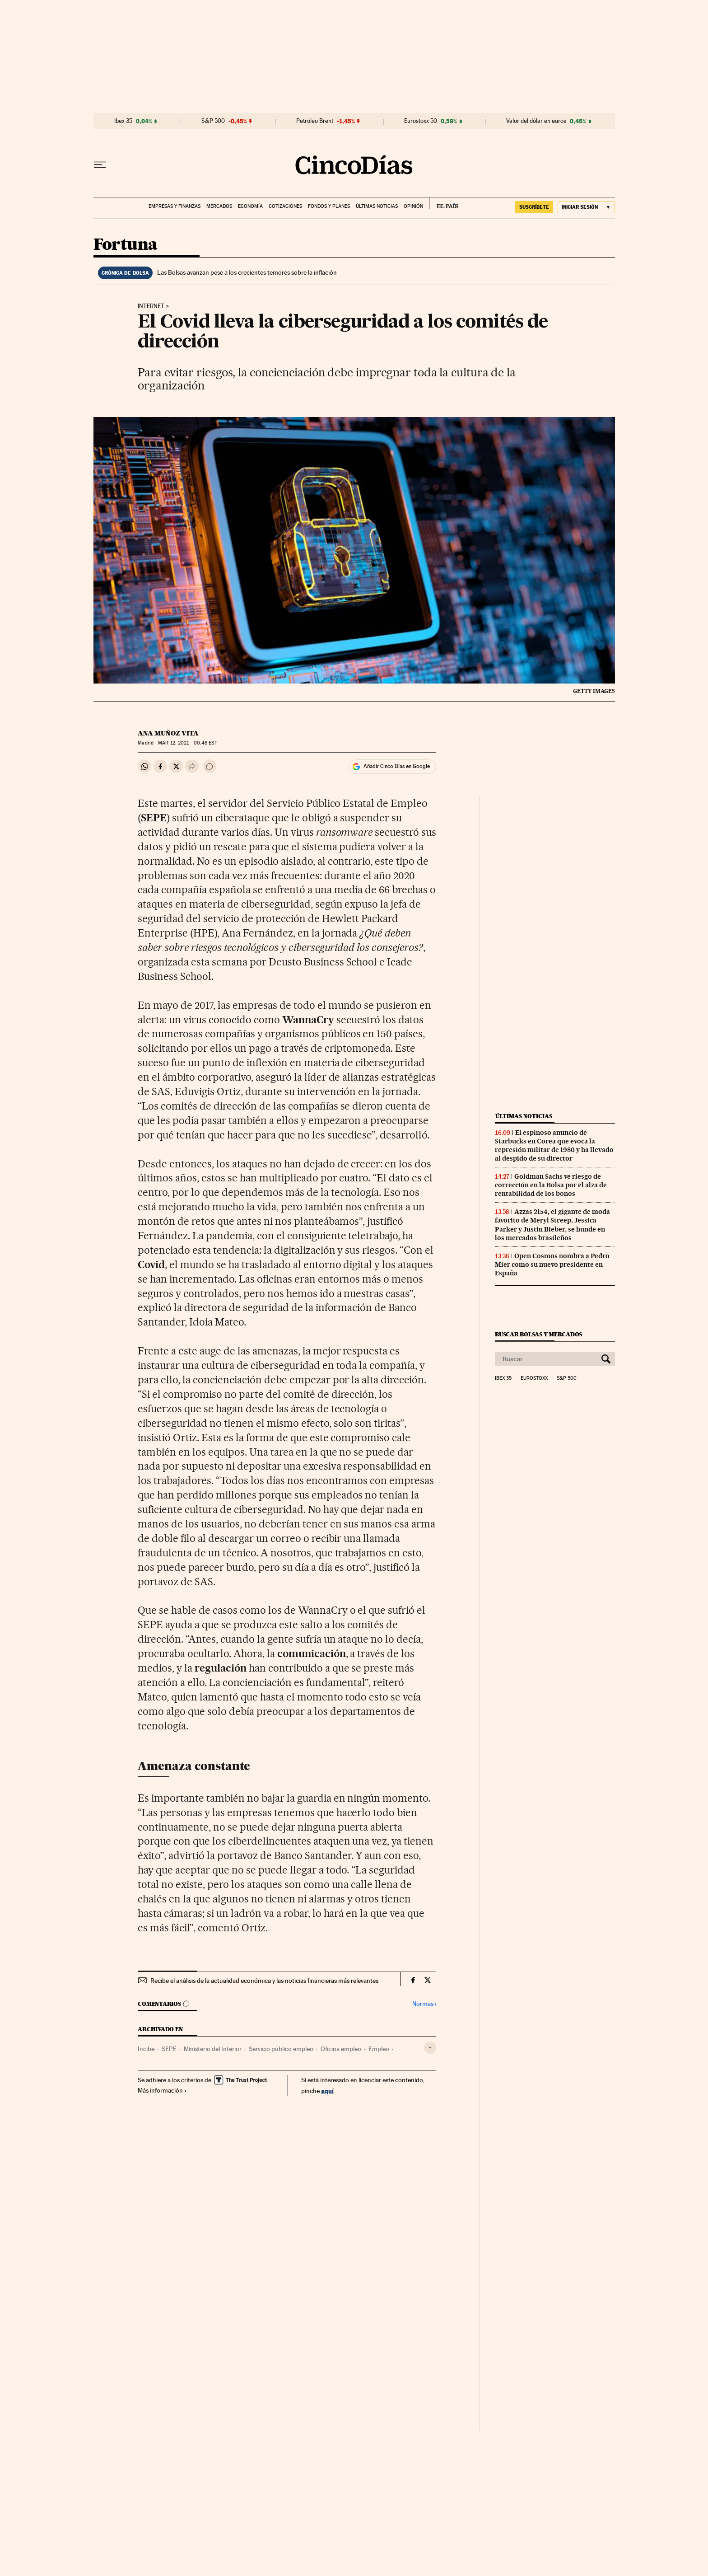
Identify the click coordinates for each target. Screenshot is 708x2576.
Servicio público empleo (281, 2048)
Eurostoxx (534, 1378)
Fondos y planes (329, 206)
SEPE (169, 2048)
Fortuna (125, 245)
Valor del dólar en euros (536, 121)
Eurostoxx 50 (420, 121)
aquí (327, 2090)
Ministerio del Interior (213, 2048)
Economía (250, 206)
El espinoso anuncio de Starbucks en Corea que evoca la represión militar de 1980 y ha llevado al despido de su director (554, 1145)
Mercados (219, 206)
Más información (162, 2090)
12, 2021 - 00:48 (187, 743)
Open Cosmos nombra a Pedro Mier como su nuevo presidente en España (552, 1264)
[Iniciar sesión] (586, 207)
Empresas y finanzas (174, 206)
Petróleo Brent (314, 121)
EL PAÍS (443, 203)
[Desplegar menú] (99, 165)
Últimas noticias (377, 206)
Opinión (413, 206)
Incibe (146, 2048)
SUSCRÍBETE (534, 207)
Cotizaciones (285, 206)
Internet (151, 306)
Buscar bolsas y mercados (538, 1334)
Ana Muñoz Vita (168, 733)
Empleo (378, 2048)
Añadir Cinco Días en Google (396, 766)
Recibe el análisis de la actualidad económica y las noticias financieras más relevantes (264, 1980)
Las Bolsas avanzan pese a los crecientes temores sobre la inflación (247, 272)
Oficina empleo (341, 2048)
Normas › (424, 2003)
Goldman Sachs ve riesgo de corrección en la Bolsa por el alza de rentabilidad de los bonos (551, 1185)
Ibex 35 (123, 121)
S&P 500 (213, 121)
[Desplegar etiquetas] (430, 2048)
